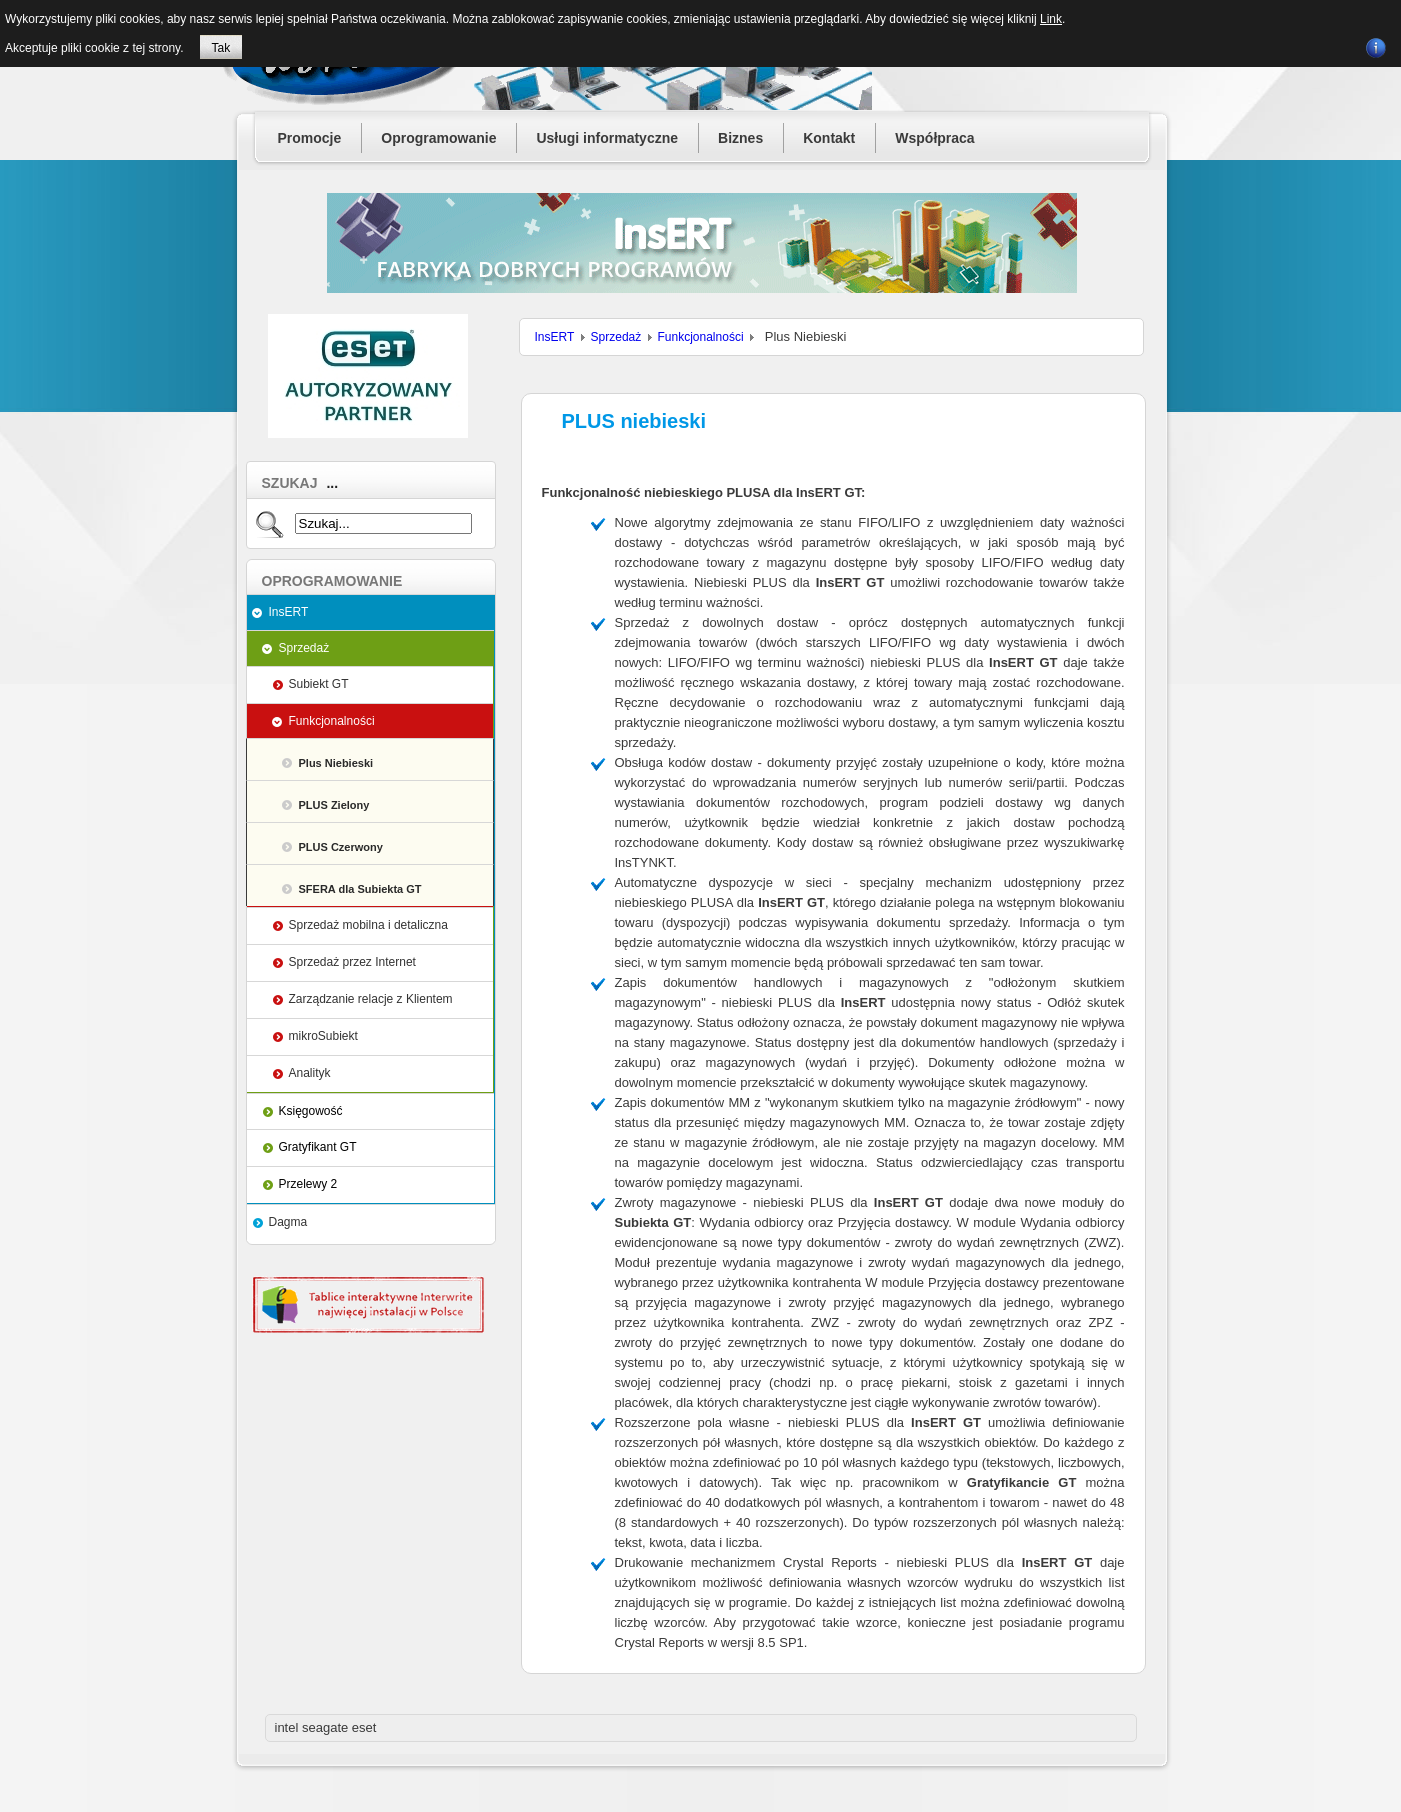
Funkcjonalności (332, 721)
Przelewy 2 (308, 1184)
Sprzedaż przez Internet (352, 962)
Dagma (288, 1222)
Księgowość (311, 1111)
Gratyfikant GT (318, 1147)
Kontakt (829, 138)
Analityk (310, 1073)
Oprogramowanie (438, 138)
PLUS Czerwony (341, 847)
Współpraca (934, 138)
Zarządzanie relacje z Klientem (371, 999)
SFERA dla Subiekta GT (360, 889)
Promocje (310, 138)
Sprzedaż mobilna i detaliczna (368, 925)
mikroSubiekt (323, 1036)
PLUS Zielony (334, 805)
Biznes (740, 138)
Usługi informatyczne (607, 138)
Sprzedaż (304, 648)
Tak (221, 48)
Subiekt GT (319, 684)
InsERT (289, 612)
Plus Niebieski (336, 763)
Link (1051, 19)
